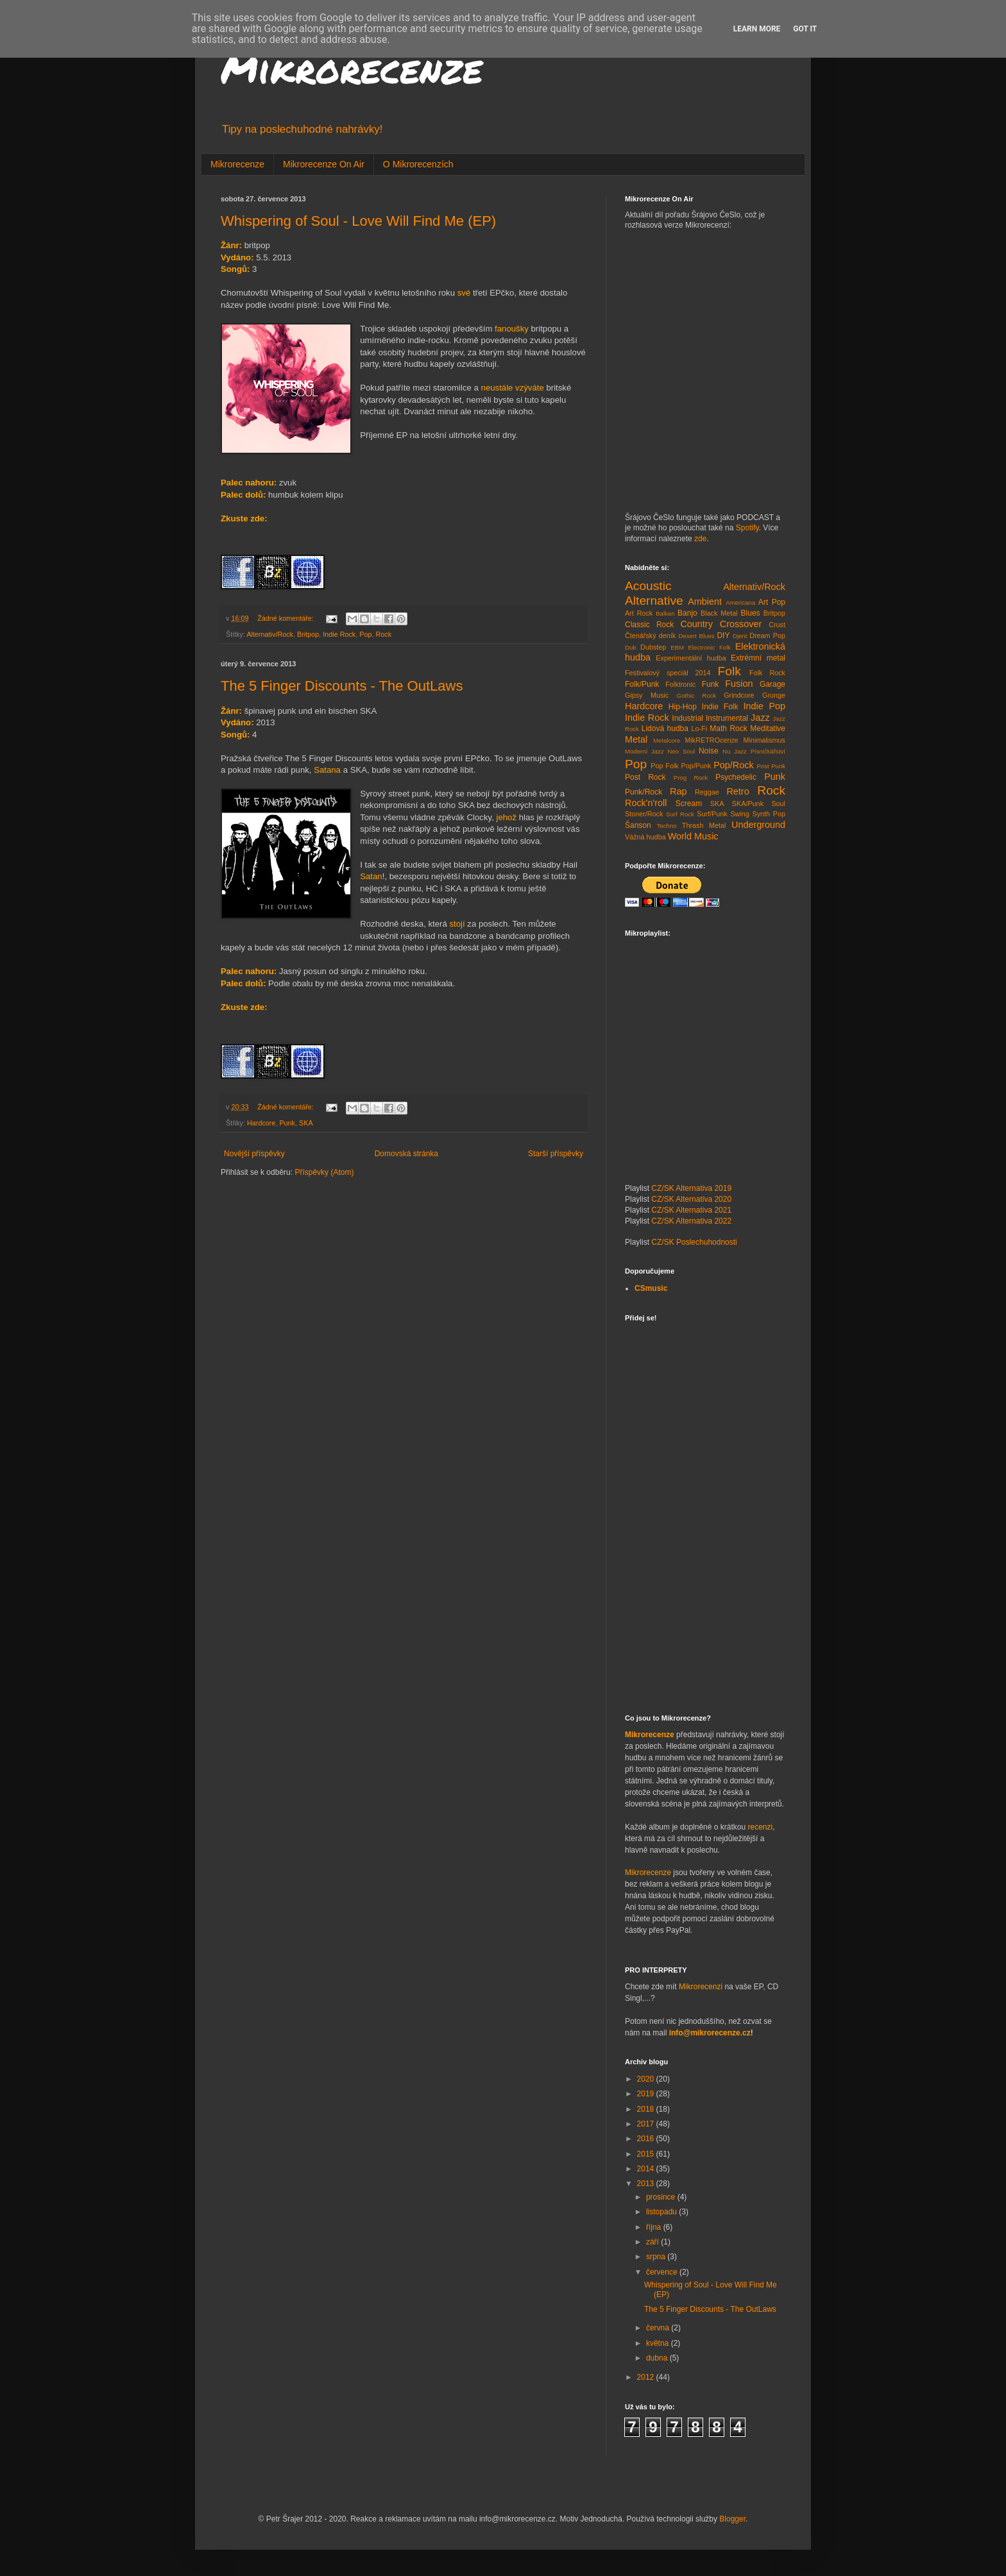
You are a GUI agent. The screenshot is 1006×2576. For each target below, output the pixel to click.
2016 (646, 2138)
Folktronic (680, 684)
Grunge (773, 695)
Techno (667, 825)
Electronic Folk (709, 647)
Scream (689, 803)
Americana (740, 602)
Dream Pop (767, 635)
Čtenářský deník (650, 635)
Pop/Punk (696, 766)
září (653, 2241)
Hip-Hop (683, 706)
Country (696, 624)
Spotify (747, 527)
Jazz (760, 717)
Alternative (654, 600)
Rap (678, 791)
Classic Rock (649, 624)
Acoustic (648, 586)
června (658, 2327)
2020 (646, 2079)
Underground (758, 825)
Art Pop (771, 602)
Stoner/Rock (644, 814)
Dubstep (653, 647)
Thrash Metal (704, 825)
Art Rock (638, 613)
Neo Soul (681, 751)
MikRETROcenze (711, 740)
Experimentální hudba (691, 658)
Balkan (665, 613)
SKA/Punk (747, 803)
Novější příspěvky (254, 1153)
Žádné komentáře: (286, 618)
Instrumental (727, 718)
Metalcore (666, 740)
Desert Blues (696, 635)
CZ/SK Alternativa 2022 (691, 1220)
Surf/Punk (712, 814)
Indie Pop (764, 706)
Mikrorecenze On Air (323, 164)
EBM (677, 647)
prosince (662, 2197)
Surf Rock (680, 814)
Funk (710, 684)
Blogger (732, 2518)
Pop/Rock (733, 765)
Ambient (705, 601)
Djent (740, 635)
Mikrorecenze (351, 68)
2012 (646, 2377)
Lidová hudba (665, 728)
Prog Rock (691, 777)
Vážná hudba (645, 837)
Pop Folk (664, 766)
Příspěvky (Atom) (324, 1172)
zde (700, 538)
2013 (646, 2183)
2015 (646, 2154)
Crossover (741, 624)
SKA (306, 1123)
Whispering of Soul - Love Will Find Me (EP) (358, 221)
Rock (383, 634)
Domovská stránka (406, 1153)
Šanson (638, 825)
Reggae (707, 792)
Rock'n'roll (646, 803)
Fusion (739, 683)
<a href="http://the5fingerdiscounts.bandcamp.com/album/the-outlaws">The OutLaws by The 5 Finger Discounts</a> (403, 1026)
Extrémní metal (758, 657)
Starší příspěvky (555, 1153)
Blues (750, 613)
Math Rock (728, 728)
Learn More (757, 28)
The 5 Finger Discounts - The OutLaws (342, 686)
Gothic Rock (697, 695)
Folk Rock (767, 673)
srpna (656, 2256)
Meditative (767, 728)
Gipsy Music (647, 695)
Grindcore (739, 695)
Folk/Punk (642, 684)
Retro (737, 791)
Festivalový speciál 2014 (668, 673)
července (662, 2272)
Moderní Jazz (644, 751)
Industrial (687, 718)
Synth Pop (769, 814)
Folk (729, 671)
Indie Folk (720, 706)
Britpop (308, 634)
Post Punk (770, 766)
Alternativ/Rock (269, 634)
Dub (630, 647)
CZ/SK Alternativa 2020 (691, 1199)
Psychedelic (735, 777)
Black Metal (719, 613)
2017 (646, 2123)
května (658, 2343)
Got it (805, 28)
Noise (709, 750)
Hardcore (261, 1123)
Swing (739, 814)
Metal (636, 739)
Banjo (687, 613)
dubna (658, 2357)
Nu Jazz (734, 751)
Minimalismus (764, 740)
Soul (778, 803)
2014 (646, 2168)
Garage (772, 684)
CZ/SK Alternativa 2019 (691, 1188)
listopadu (662, 2211)
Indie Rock (339, 634)
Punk (287, 1123)
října (654, 2227)
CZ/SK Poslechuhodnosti (694, 1242)
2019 (646, 2093)
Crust (777, 624)
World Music (693, 836)
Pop (365, 634)
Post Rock (645, 777)
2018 (646, 2109)
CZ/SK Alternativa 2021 (691, 1210)
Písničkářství (768, 751)
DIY (723, 635)
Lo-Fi (699, 728)
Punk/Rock (643, 791)
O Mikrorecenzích (418, 164)
